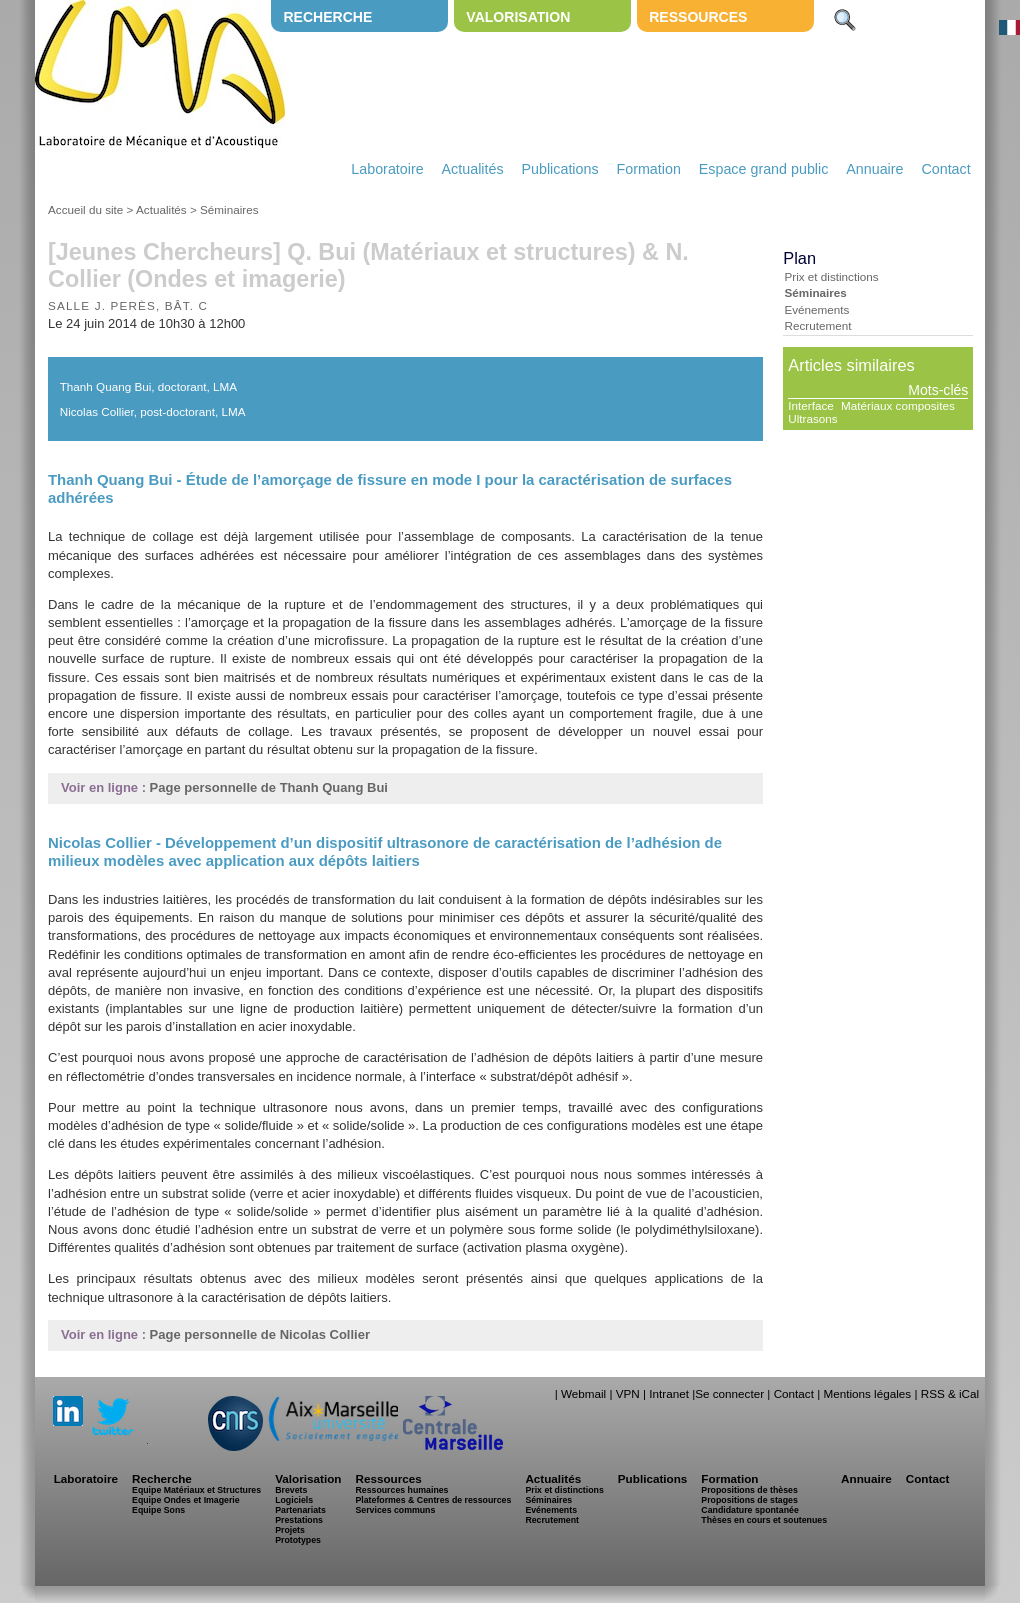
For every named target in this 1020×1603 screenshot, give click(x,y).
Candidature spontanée (749, 1510)
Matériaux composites (898, 405)
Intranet (669, 1393)
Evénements (816, 309)
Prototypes (298, 1540)
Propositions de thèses (749, 1490)
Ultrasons (812, 418)
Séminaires (229, 209)
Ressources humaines (401, 1490)
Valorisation (518, 17)
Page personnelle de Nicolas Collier (260, 1334)
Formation (649, 169)
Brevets (291, 1490)
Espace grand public (764, 169)
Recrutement (817, 325)
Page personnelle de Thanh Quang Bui (269, 787)
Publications (559, 169)
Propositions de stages (749, 1500)
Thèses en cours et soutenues (764, 1520)
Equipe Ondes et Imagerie (186, 1500)
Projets (290, 1530)
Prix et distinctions (831, 276)
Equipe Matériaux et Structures (196, 1490)
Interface (810, 405)
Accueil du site (85, 209)
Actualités (473, 169)
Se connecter (729, 1393)
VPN (628, 1393)
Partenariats (300, 1510)
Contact (945, 169)
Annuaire (874, 169)
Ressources (698, 17)
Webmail (583, 1393)
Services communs (395, 1510)
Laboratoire (387, 169)
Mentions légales (867, 1393)
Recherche (327, 17)
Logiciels (294, 1500)
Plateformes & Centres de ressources (433, 1500)
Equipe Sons (158, 1510)
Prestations (299, 1520)
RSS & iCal (950, 1393)
